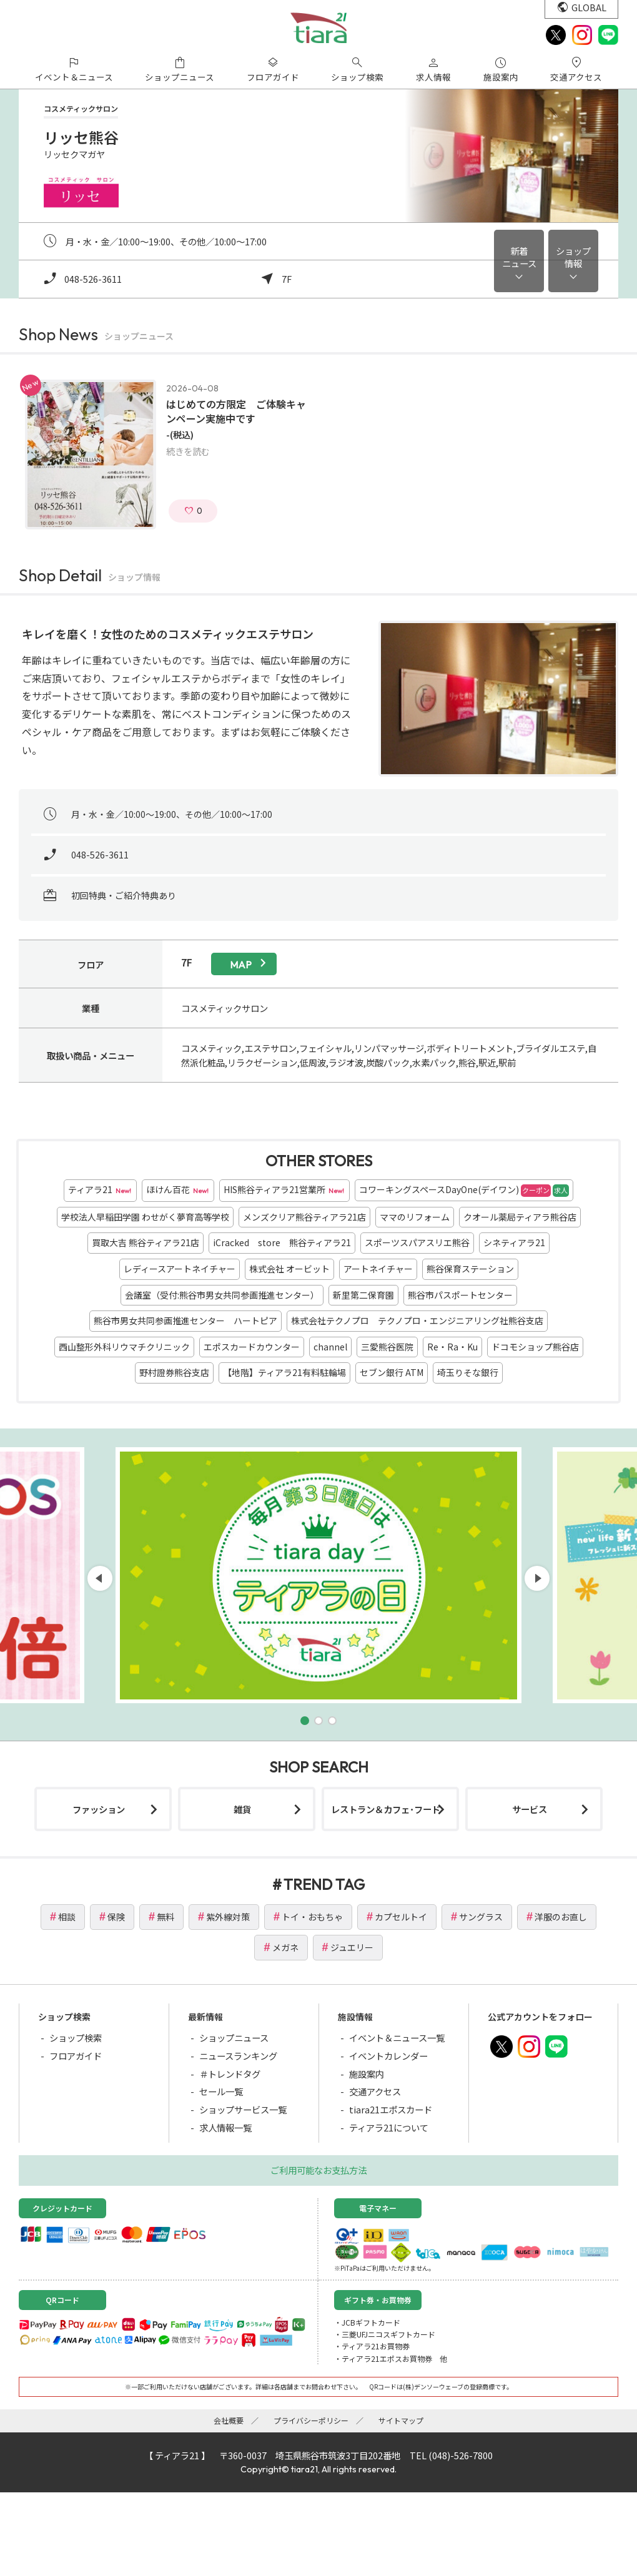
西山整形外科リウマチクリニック (124, 1346)
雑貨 (242, 1809)
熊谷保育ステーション (470, 1268)
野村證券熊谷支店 (174, 1372)
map (241, 964)
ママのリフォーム (415, 1217)
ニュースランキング (238, 2055)
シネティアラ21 (514, 1242)
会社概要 (229, 2420)
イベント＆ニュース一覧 (397, 2037)
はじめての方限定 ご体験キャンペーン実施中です (236, 411)
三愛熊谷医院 (387, 1346)
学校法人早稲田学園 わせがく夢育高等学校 (145, 1217)
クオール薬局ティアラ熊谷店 (519, 1217)
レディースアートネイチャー (179, 1268)
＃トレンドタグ (229, 2073)
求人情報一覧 (225, 2127)
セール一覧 (221, 2091)
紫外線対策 (228, 1916)
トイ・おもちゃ (312, 1916)
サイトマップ (400, 2420)
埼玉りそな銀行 (467, 1372)
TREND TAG (324, 1884)
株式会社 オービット (289, 1268)
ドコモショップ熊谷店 (535, 1346)
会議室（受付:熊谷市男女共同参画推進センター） (222, 1295)
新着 (519, 257)
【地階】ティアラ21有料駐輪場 (284, 1372)
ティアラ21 (100, 1190)
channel (330, 1346)
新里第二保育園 (363, 1295)
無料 (165, 1916)
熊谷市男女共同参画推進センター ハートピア (185, 1320)
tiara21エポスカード (390, 2109)
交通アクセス (375, 2091)
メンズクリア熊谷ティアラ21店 (304, 1217)
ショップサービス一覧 (243, 2109)
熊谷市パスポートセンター (460, 1295)
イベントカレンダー (388, 2055)
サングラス (481, 1916)
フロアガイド (75, 2055)
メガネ (285, 1947)
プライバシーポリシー (311, 2420)
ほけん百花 (178, 1190)
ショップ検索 (75, 2037)
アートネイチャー (378, 1268)
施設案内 (366, 2073)
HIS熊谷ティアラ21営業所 (284, 1190)
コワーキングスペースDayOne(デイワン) (464, 1190)
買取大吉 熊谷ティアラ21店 (145, 1242)
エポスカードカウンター (252, 1346)
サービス (529, 1809)
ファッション (98, 1809)
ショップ (573, 257)
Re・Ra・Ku (452, 1346)
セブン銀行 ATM (391, 1372)
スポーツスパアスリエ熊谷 (417, 1242)
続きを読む (188, 451)
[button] (304, 1720)
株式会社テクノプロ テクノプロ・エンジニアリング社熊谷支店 (417, 1320)
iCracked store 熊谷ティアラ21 (282, 1242)
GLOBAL (588, 7)
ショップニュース (234, 2037)
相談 (67, 1916)
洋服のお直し (561, 1916)
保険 (116, 1916)
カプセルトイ (401, 1916)
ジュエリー (351, 1947)
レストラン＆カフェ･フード (385, 1809)
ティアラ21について (388, 2127)
